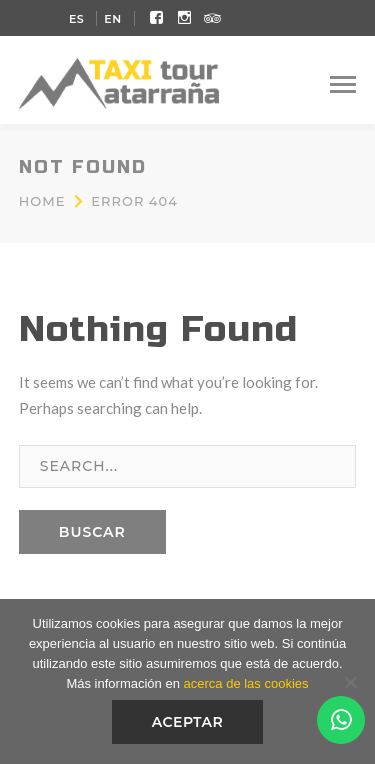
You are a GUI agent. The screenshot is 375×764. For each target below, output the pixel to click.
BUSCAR (92, 532)
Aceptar (188, 722)
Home (42, 201)
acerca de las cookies (246, 683)
